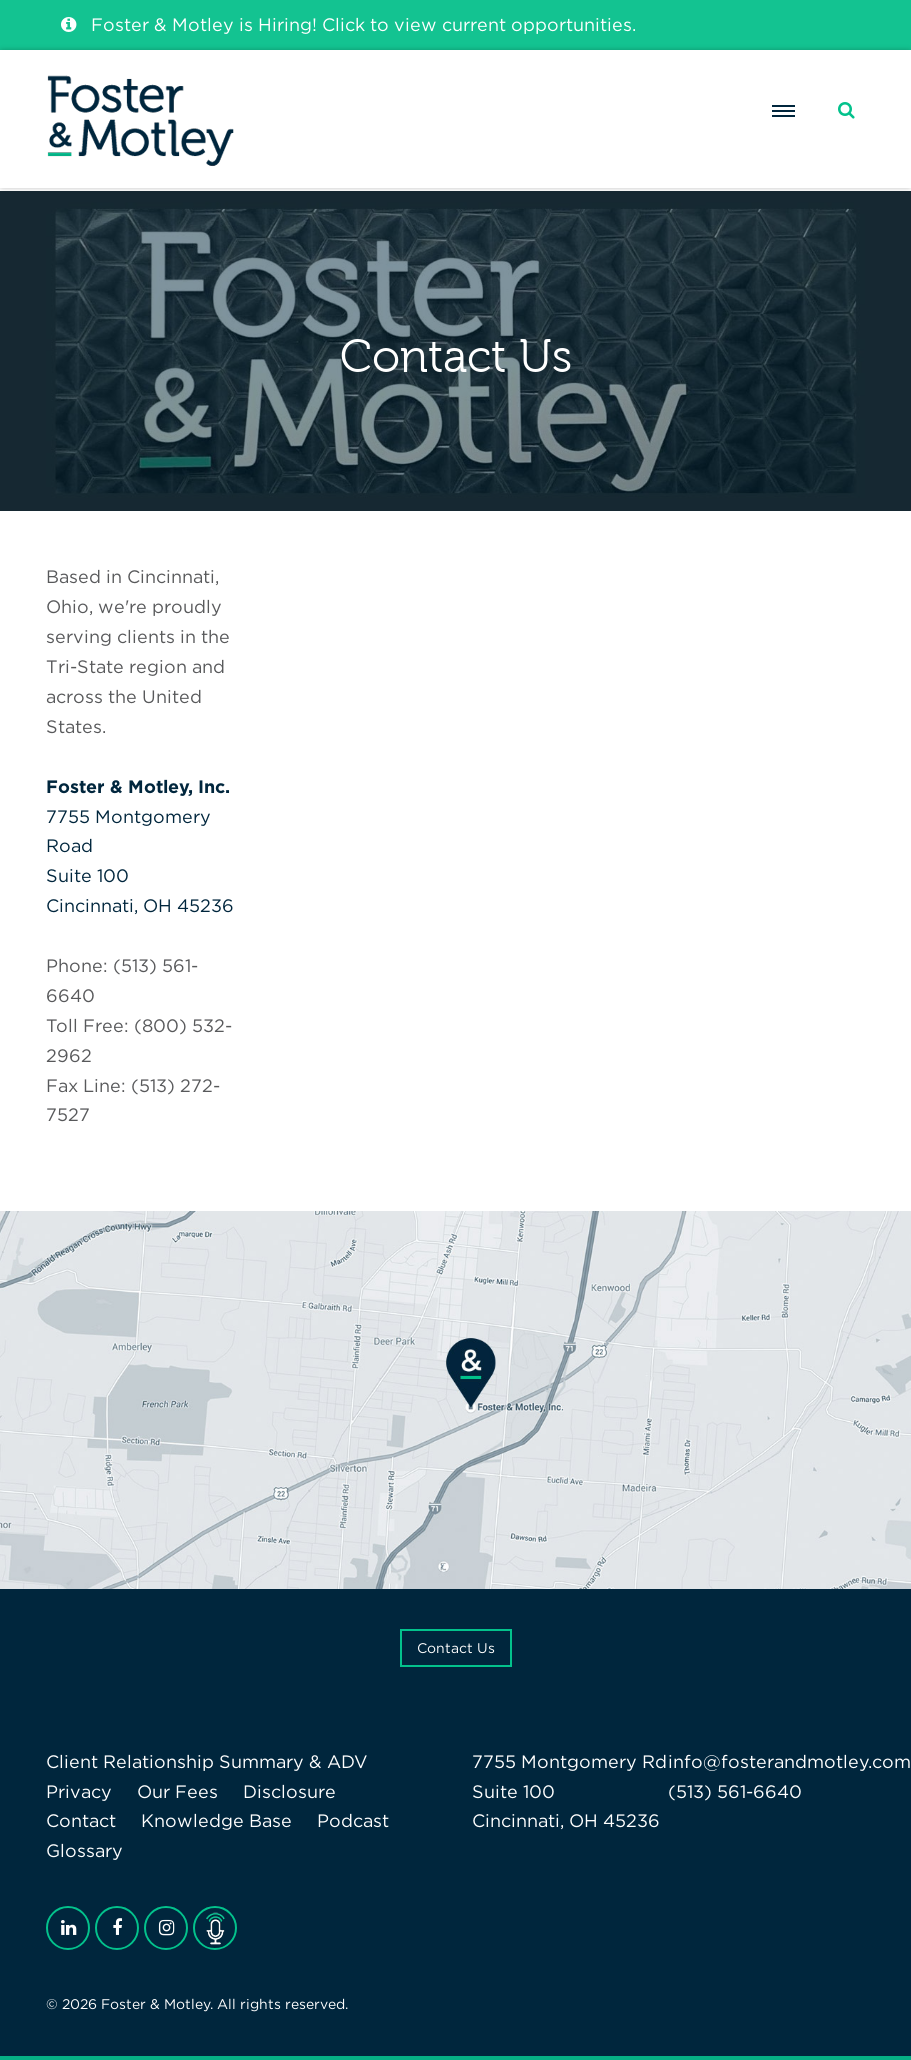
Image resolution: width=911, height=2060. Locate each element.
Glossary (84, 1850)
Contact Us (456, 1648)
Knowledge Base (216, 1820)
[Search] (846, 110)
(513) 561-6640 (735, 1791)
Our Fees (177, 1791)
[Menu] (784, 111)
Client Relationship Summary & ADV (207, 1761)
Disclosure (289, 1791)
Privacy (79, 1791)
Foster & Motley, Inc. (138, 786)
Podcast (353, 1820)
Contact (81, 1820)
